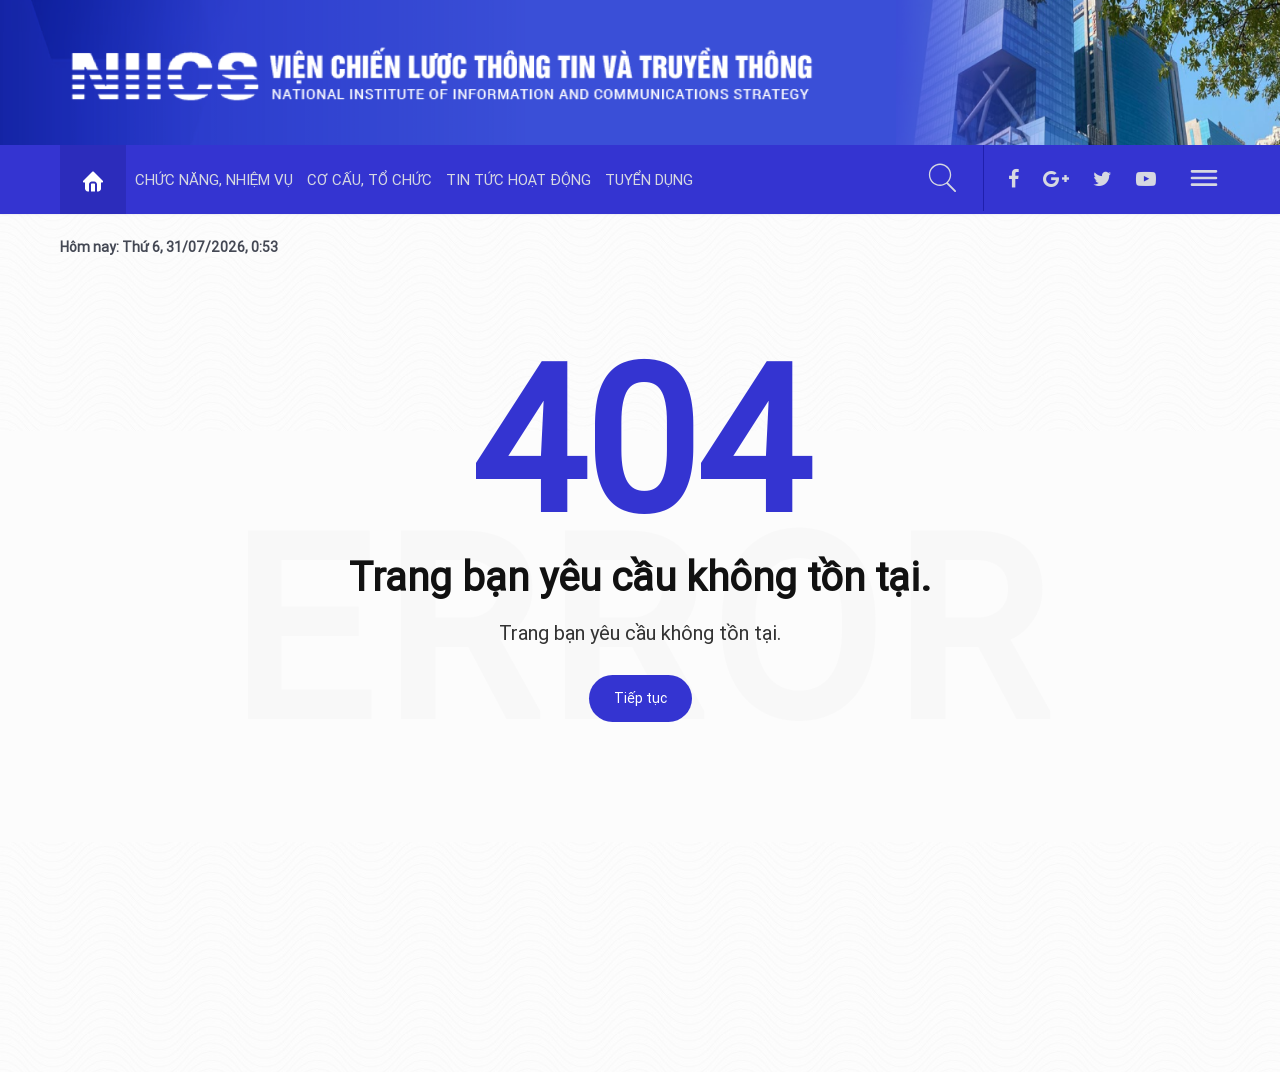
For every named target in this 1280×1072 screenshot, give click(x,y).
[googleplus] (1056, 180)
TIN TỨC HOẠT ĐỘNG (518, 179)
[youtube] (1146, 180)
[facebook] (1013, 180)
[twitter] (1102, 180)
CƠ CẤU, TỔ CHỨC (369, 179)
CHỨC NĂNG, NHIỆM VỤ (214, 179)
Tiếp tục (640, 698)
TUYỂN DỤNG (649, 179)
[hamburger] (1204, 177)
